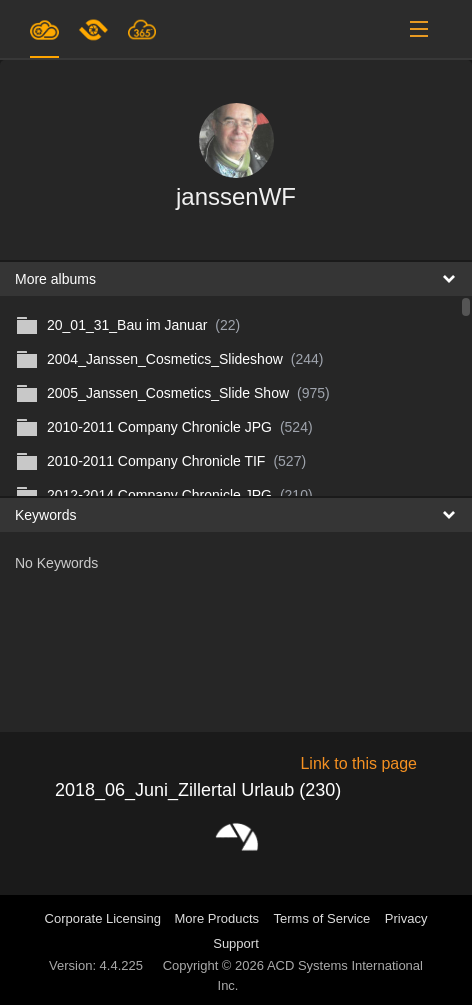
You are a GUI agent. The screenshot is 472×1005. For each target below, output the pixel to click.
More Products (217, 918)
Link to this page (358, 763)
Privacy (406, 918)
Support (236, 943)
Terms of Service (322, 918)
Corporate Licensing (105, 918)
